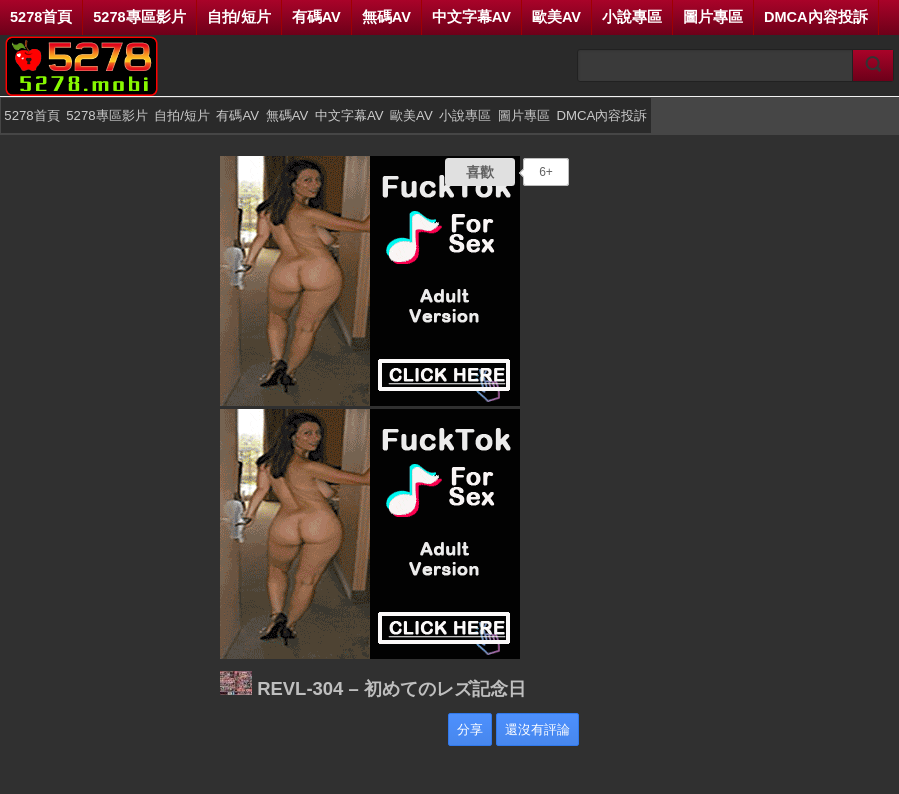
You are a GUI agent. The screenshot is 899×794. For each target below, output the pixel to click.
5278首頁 (41, 17)
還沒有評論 (537, 729)
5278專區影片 (139, 17)
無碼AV (386, 17)
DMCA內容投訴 (816, 17)
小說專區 (632, 17)
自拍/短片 (239, 17)
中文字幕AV (471, 17)
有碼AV (316, 17)
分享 (470, 729)
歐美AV (556, 17)
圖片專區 (713, 17)
